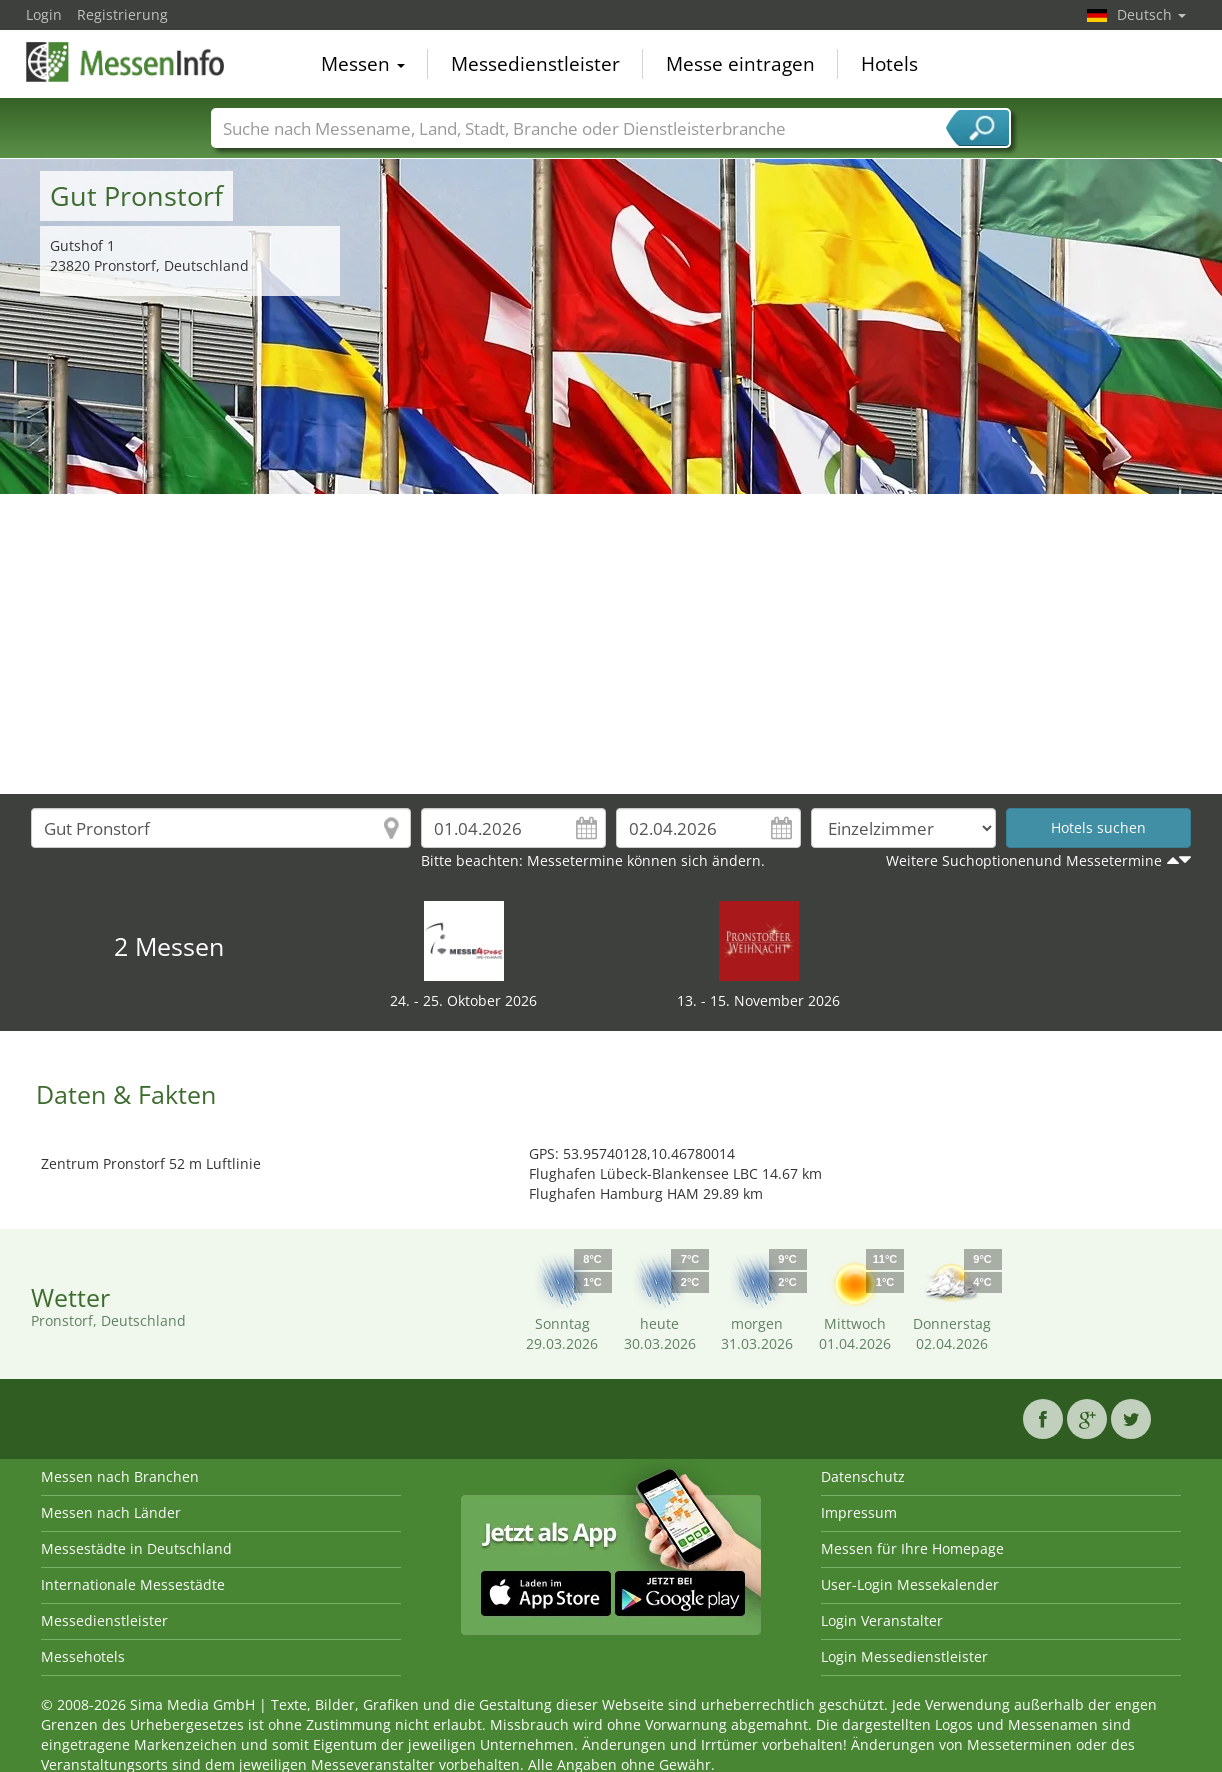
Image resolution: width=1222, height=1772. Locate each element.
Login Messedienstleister (904, 1656)
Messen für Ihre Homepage (912, 1548)
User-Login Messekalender (910, 1584)
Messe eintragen (740, 64)
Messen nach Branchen (120, 1476)
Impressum (859, 1512)
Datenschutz (863, 1476)
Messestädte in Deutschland (136, 1548)
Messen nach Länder (111, 1512)
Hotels (889, 64)
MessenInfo (126, 62)
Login (44, 14)
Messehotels (83, 1656)
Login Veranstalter (882, 1620)
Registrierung (122, 14)
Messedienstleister (535, 64)
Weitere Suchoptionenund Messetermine (1024, 860)
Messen (363, 64)
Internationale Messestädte (133, 1584)
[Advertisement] (611, 644)
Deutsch (1151, 14)
